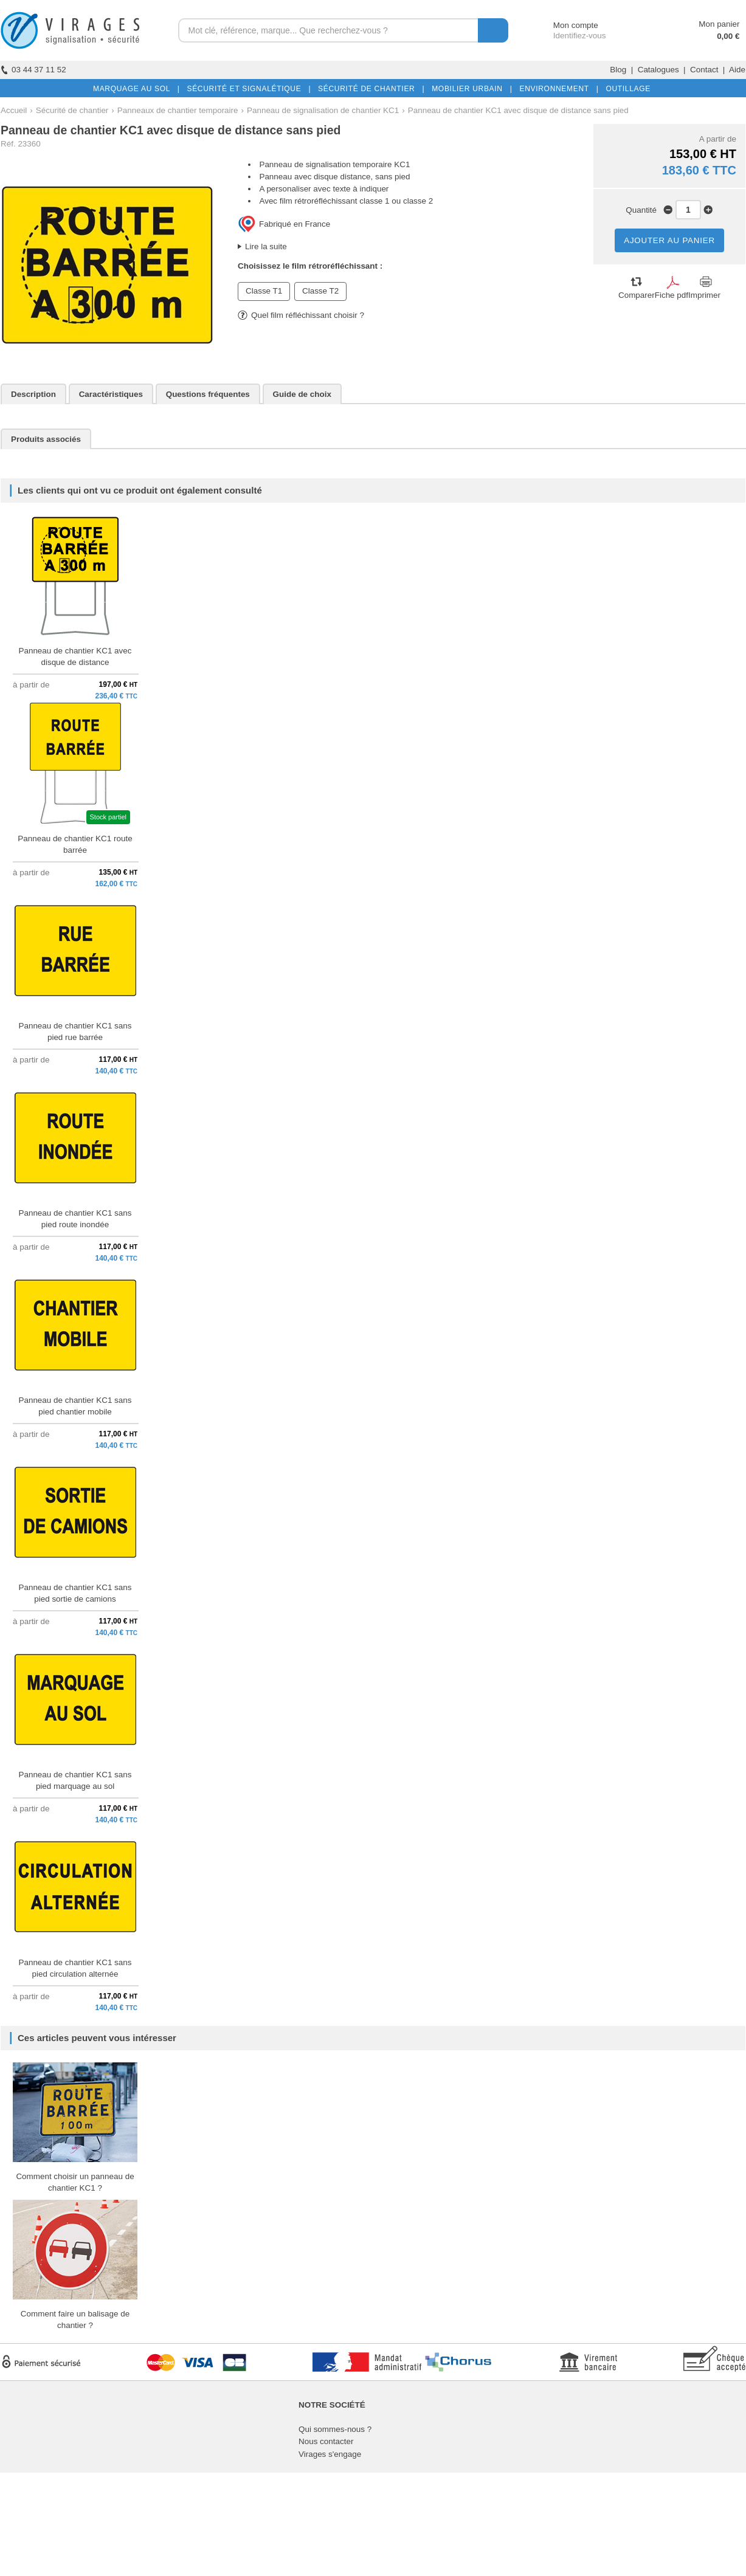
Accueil (14, 110)
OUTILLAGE (626, 88)
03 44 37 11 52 (33, 69)
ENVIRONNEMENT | (556, 88)
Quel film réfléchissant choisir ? (301, 315)
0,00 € (728, 36)
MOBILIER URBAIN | (470, 88)
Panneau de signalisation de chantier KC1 (323, 110)
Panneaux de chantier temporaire (177, 110)
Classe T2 (320, 290)
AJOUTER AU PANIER (669, 240)
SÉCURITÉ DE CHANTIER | (368, 88)
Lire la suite (266, 246)
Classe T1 (264, 290)
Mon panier (719, 24)
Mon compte (564, 25)
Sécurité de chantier (72, 110)
